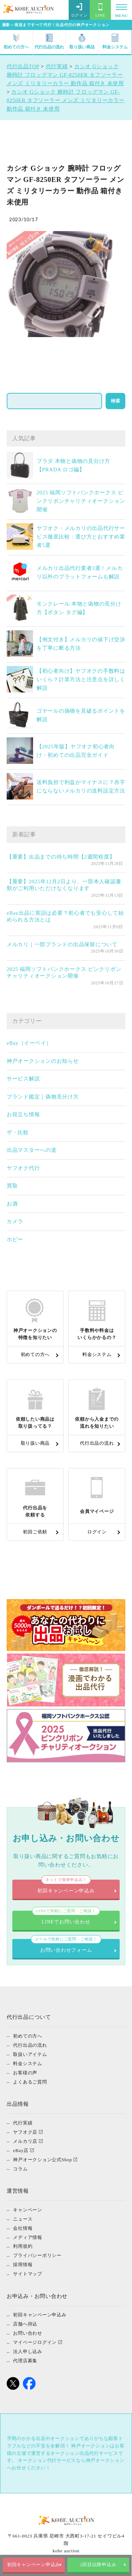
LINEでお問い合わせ (66, 1917)
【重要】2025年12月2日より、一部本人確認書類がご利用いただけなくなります (64, 885)
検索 (115, 400)
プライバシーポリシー (37, 2255)
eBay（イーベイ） (29, 1043)
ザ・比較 (18, 1132)
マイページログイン (35, 2342)
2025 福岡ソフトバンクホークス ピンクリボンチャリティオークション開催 (81, 501)
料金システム (115, 41)
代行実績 (22, 2122)
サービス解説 (23, 1078)
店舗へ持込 (25, 2324)
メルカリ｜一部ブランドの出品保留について (62, 944)
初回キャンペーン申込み (33, 2564)
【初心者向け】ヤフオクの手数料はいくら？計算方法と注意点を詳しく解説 (81, 679)
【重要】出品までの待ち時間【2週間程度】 (61, 857)
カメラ (15, 1221)
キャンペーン (27, 2209)
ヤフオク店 (25, 2131)
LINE (100, 10)
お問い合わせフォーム (66, 1946)
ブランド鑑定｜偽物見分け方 (43, 1097)
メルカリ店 (25, 2141)
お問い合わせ (27, 2333)
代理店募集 (25, 2360)
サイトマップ (27, 2273)
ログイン (79, 10)
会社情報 (22, 2227)
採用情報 (22, 2264)
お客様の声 (25, 2072)
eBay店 (20, 2150)
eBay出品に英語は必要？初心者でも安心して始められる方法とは (65, 916)
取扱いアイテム (30, 2054)
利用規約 (22, 2246)
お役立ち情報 (23, 1114)
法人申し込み (27, 2351)
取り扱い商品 (82, 41)
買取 (12, 1186)
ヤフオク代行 (23, 1168)
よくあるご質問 (30, 2081)
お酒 (12, 1204)
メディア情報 (27, 2237)
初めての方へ (16, 41)
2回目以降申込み (98, 2564)
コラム (20, 2168)
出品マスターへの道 (32, 1150)
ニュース (22, 2218)
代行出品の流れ (49, 41)
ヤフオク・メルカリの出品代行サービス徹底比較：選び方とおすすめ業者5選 (81, 536)
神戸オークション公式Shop (42, 2159)
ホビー (15, 1239)
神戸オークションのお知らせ (43, 1061)
